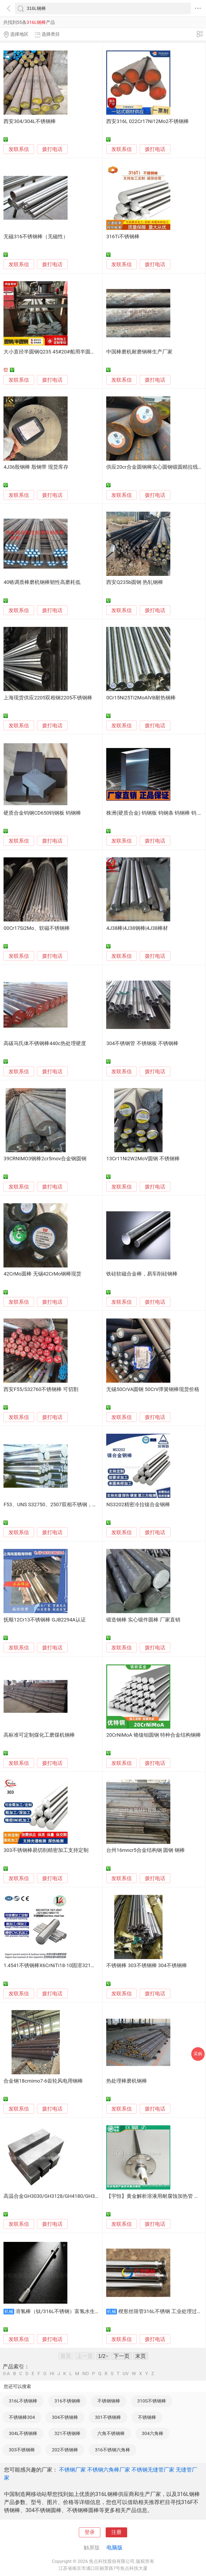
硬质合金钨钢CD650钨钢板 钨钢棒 (42, 813)
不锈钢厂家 (72, 2469)
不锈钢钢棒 (108, 2401)
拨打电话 (52, 149)
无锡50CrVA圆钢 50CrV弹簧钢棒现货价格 (152, 1389)
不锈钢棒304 (22, 2417)
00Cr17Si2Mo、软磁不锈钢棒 (36, 928)
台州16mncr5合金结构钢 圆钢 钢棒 (145, 1850)
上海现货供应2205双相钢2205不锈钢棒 (47, 698)
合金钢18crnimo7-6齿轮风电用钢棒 (43, 2081)
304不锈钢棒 (65, 2417)
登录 (89, 2532)
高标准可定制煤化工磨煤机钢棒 (39, 1735)
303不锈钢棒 (22, 2449)
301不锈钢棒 (108, 2417)
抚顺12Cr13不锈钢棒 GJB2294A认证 (44, 1620)
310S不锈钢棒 (151, 2401)
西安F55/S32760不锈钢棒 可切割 (40, 1389)
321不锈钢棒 (67, 2433)
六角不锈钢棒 (111, 2433)
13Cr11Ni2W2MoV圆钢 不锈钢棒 (143, 1159)
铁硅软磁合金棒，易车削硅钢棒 (142, 1274)
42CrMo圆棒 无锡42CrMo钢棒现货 (42, 1274)
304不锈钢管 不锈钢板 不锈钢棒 (142, 1043)
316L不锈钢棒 (23, 2401)
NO (85, 2373)
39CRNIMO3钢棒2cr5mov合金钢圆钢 (44, 1159)
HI (52, 2373)
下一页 (121, 2356)
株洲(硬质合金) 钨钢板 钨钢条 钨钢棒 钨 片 (154, 813)
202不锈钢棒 (65, 2449)
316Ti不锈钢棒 (122, 237)
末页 (140, 2356)
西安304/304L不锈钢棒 (29, 121)
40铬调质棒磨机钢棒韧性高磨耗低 (41, 582)
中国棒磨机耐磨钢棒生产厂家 (139, 352)
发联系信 (19, 149)
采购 (198, 2053)
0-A (6, 2373)
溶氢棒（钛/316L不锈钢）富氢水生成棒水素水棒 (71, 2311)
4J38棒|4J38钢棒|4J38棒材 (137, 928)
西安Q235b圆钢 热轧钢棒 (134, 582)
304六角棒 (152, 2433)
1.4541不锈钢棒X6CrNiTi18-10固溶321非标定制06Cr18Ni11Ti (72, 1965)
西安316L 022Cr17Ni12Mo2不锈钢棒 (147, 121)
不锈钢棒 (147, 2417)
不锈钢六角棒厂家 (108, 2469)
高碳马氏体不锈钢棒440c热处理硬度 (44, 1043)
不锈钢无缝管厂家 (152, 2469)
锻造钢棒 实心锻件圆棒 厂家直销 (143, 1620)
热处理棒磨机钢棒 (126, 2081)
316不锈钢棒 (67, 2401)
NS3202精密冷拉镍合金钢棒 (138, 1505)
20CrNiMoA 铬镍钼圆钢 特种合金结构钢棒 (153, 1735)
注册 (116, 2532)
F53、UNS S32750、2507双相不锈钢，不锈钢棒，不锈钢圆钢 (73, 1505)
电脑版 (114, 2547)
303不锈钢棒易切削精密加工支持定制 (46, 1850)
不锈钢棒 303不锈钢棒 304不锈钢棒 (146, 1965)
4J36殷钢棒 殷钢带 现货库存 (35, 467)
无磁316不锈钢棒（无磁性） (35, 237)
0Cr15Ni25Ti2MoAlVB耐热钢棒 (140, 698)
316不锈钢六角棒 (112, 2449)
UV (125, 2373)
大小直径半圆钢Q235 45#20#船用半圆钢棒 (51, 352)
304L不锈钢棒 (23, 2433)
